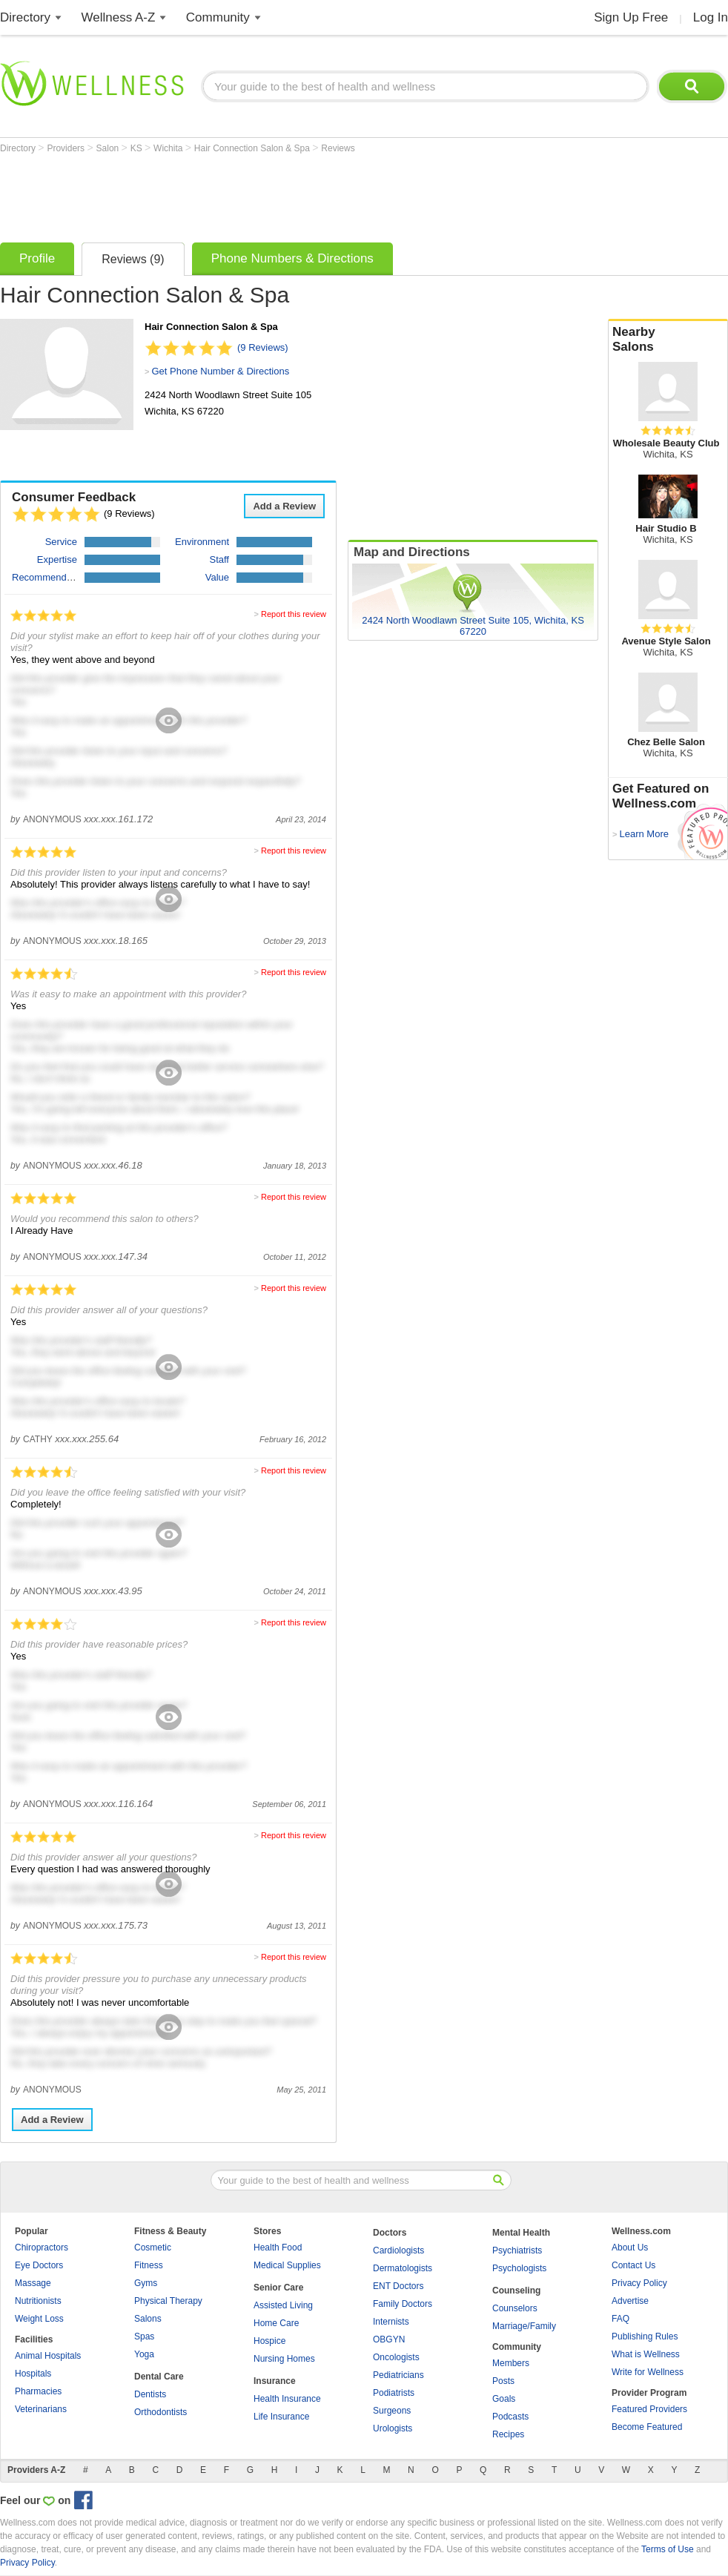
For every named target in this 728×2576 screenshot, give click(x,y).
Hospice (269, 2341)
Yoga (144, 2354)
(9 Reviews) (262, 347)
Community (218, 17)
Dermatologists (402, 2268)
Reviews (337, 148)
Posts (503, 2381)
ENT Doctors (398, 2286)
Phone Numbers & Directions (292, 258)
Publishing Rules (645, 2336)
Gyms (145, 2283)
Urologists (392, 2428)
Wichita (169, 148)
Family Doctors (402, 2304)
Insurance (275, 2381)
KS (137, 148)
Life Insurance (281, 2416)
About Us (630, 2247)
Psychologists (519, 2268)
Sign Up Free (631, 17)
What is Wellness (646, 2354)
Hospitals (33, 2373)
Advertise (630, 2301)
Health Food (278, 2247)
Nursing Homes (284, 2359)
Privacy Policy (639, 2283)
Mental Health (521, 2232)
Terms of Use (667, 2549)
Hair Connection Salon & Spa (253, 148)
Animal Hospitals (48, 2356)
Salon (109, 148)
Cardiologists (398, 2250)
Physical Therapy (168, 2301)
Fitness (148, 2265)
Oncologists (396, 2357)
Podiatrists (393, 2393)
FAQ (620, 2319)
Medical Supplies (287, 2265)
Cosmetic (152, 2247)
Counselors (514, 2308)
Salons (148, 2319)
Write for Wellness (648, 2372)
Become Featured (647, 2427)
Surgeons (392, 2410)
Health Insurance (287, 2399)
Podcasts (510, 2416)
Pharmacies (38, 2391)
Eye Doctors (39, 2265)
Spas (144, 2336)
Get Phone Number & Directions (220, 371)
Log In (710, 17)
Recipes (508, 2434)
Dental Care (159, 2376)
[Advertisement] (270, 194)
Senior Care (278, 2287)
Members (510, 2363)
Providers (67, 148)
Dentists (150, 2394)
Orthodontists (160, 2412)
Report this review (293, 614)
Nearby (668, 339)
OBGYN (389, 2339)
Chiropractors (41, 2247)
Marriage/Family (524, 2326)
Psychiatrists (517, 2250)
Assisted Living (283, 2305)
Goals (503, 2399)
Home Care (276, 2323)
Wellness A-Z (119, 17)
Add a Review (284, 506)
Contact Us (633, 2265)
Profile (37, 258)
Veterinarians (41, 2409)
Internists (391, 2321)
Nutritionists (38, 2301)
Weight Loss (39, 2319)
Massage (33, 2283)
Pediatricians (398, 2375)
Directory (25, 17)
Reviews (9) (133, 259)
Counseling (516, 2290)
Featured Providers (649, 2409)
